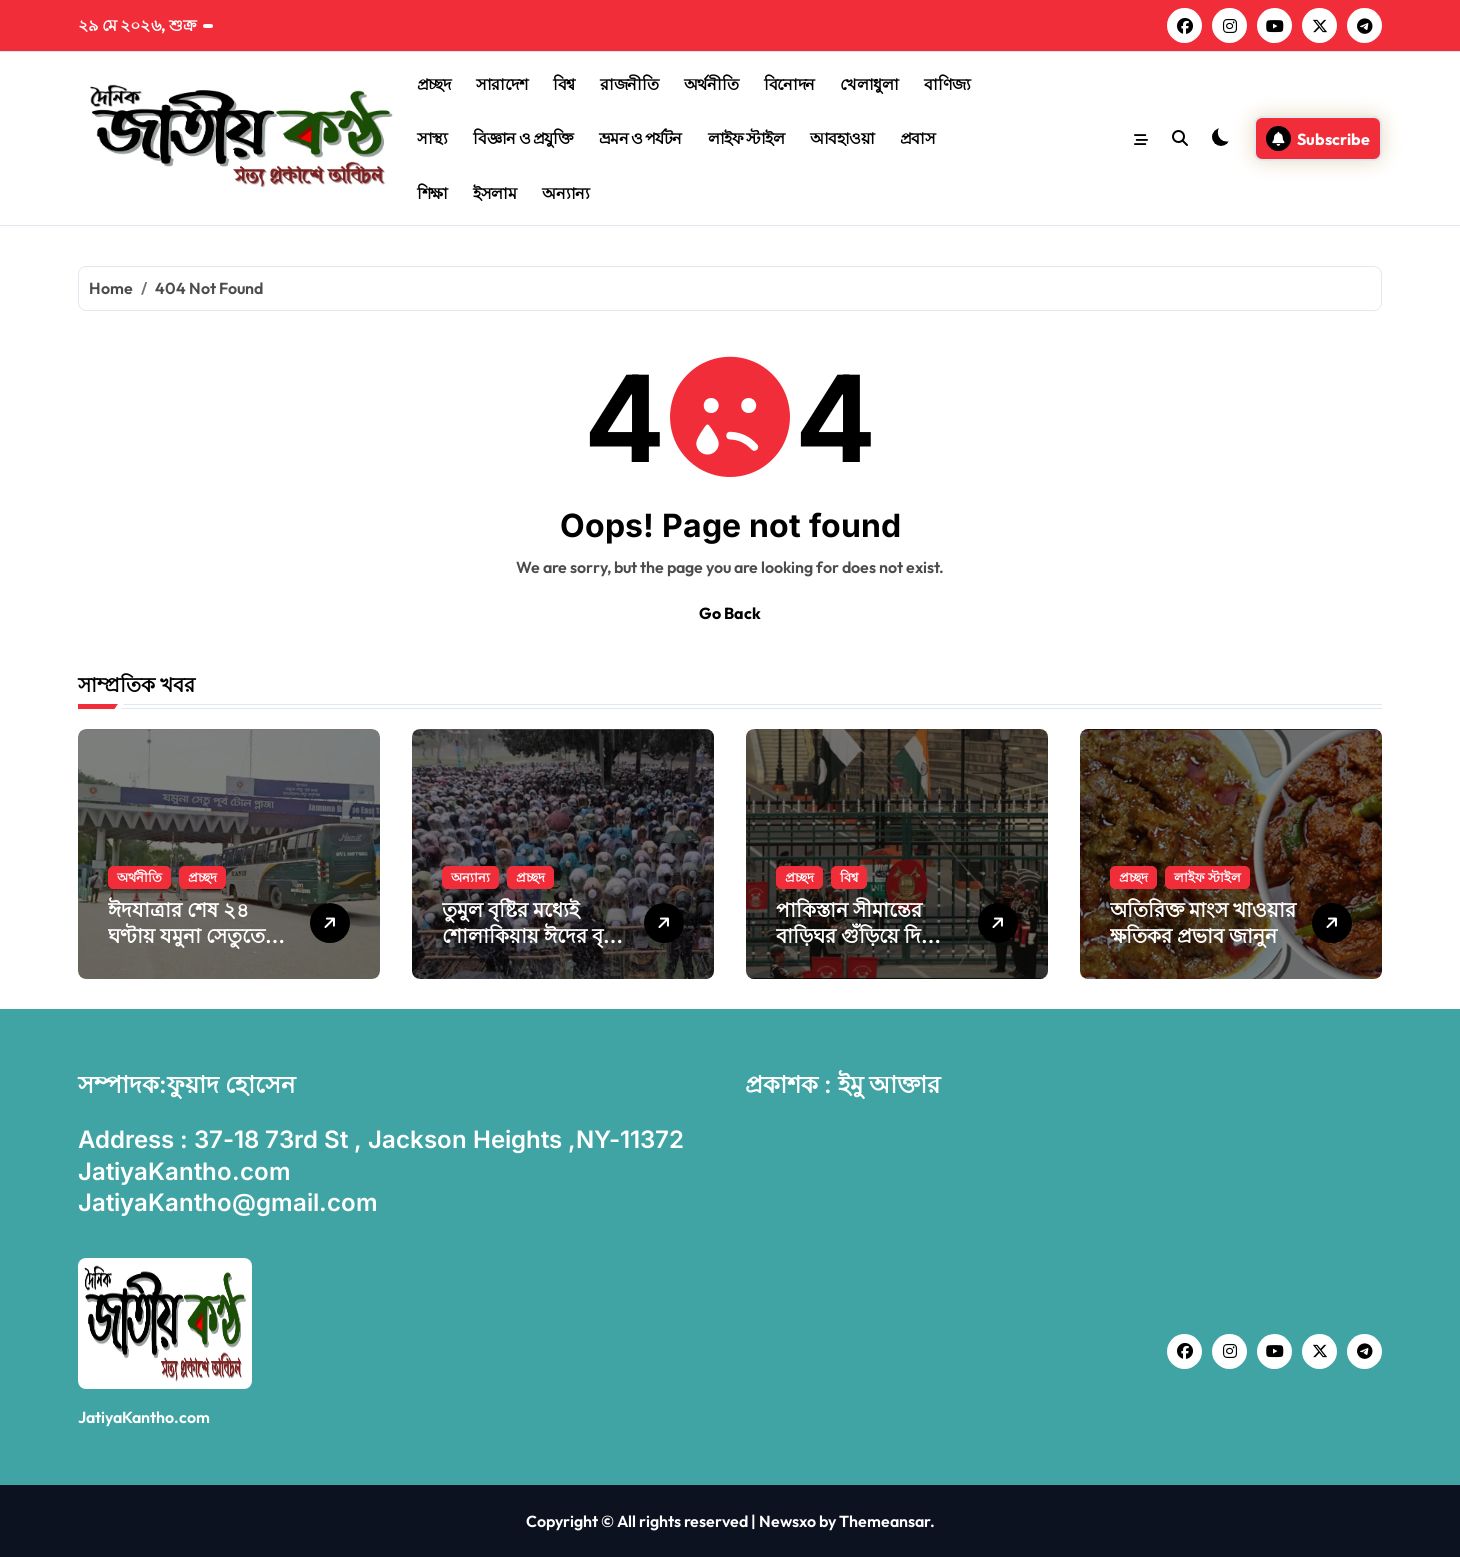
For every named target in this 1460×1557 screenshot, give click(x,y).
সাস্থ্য (432, 138)
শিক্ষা (432, 193)
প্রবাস (918, 138)
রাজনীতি (629, 84)
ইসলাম (494, 193)
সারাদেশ (501, 84)
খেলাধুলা (869, 84)
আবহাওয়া (842, 138)
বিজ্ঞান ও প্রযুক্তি (523, 138)
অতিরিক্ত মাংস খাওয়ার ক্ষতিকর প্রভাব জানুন (1203, 923)
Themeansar (884, 1521)
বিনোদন (789, 84)
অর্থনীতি (711, 84)
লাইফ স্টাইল (746, 138)
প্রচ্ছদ (434, 84)
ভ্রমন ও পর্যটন (640, 138)
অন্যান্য (566, 193)
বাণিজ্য (947, 84)
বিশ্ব (564, 84)
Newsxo (787, 1521)
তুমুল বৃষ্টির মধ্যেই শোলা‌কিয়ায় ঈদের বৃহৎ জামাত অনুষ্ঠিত (533, 936)
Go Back (730, 613)
